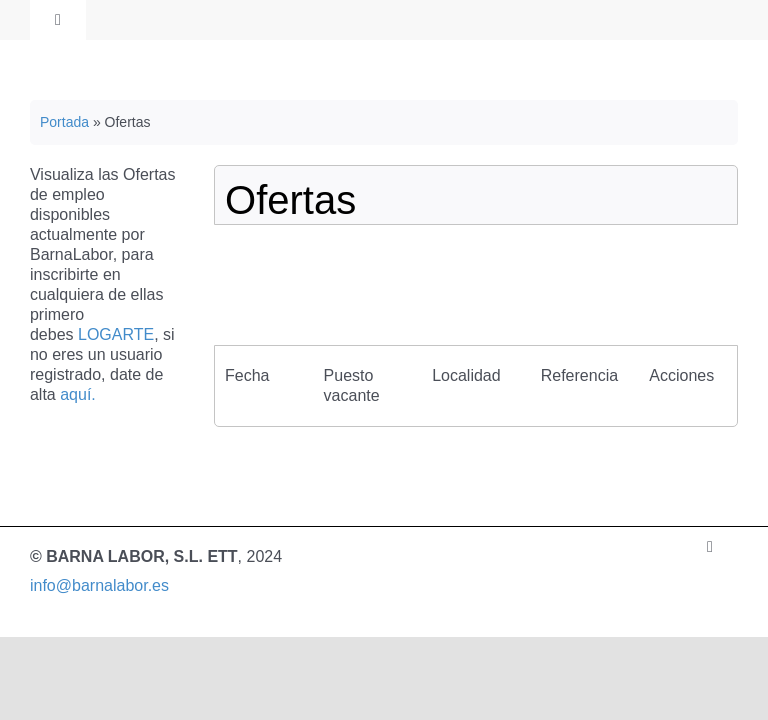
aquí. (78, 394)
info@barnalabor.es (99, 585)
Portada (64, 122)
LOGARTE (116, 334)
